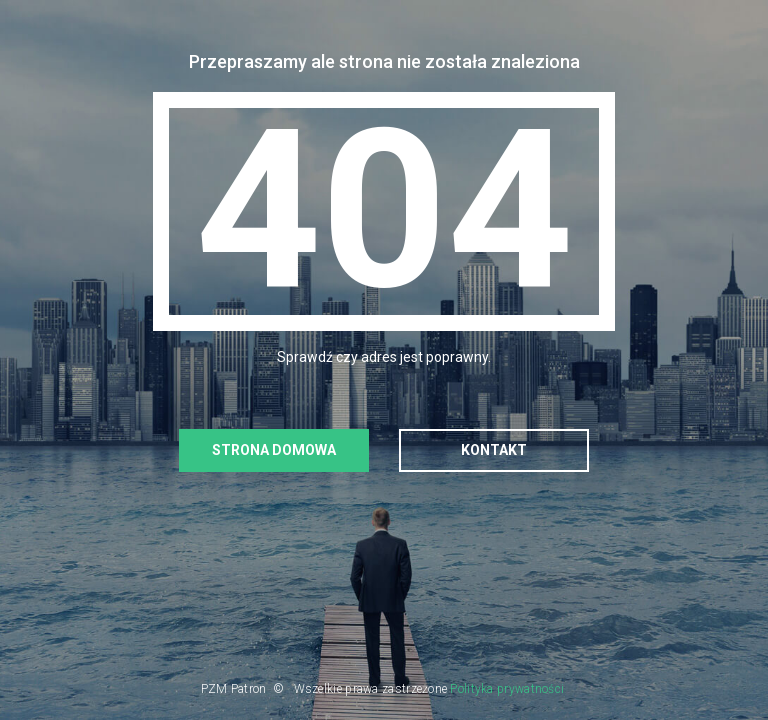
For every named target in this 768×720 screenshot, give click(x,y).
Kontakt (494, 450)
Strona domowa (274, 450)
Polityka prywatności (507, 689)
